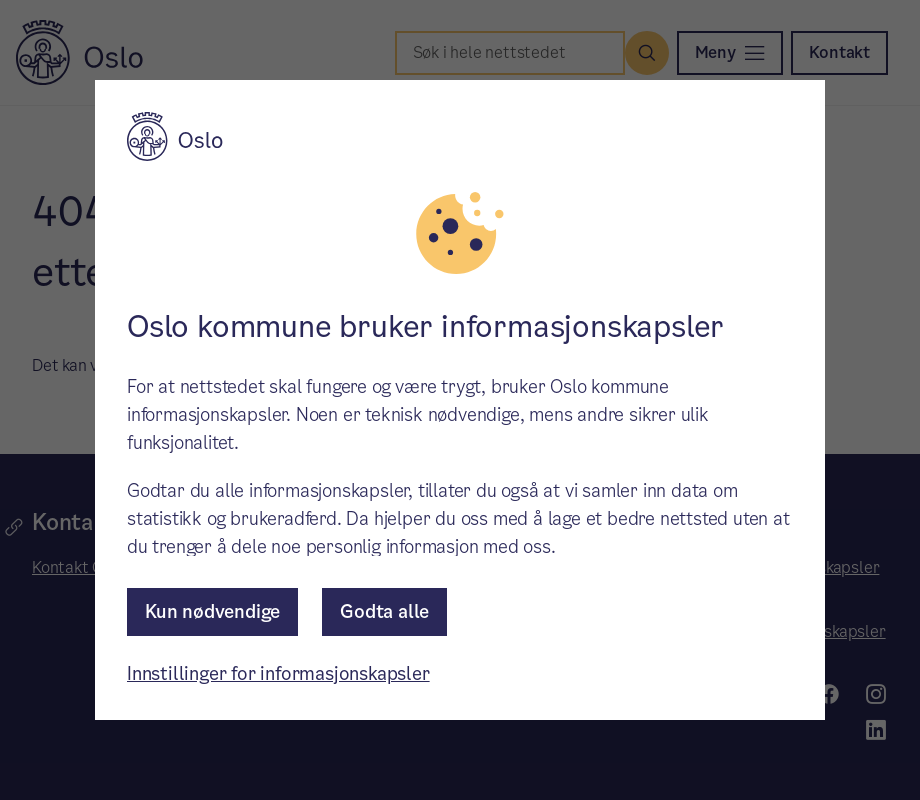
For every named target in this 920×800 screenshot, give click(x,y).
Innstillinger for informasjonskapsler (278, 673)
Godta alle (384, 611)
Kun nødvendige (212, 611)
